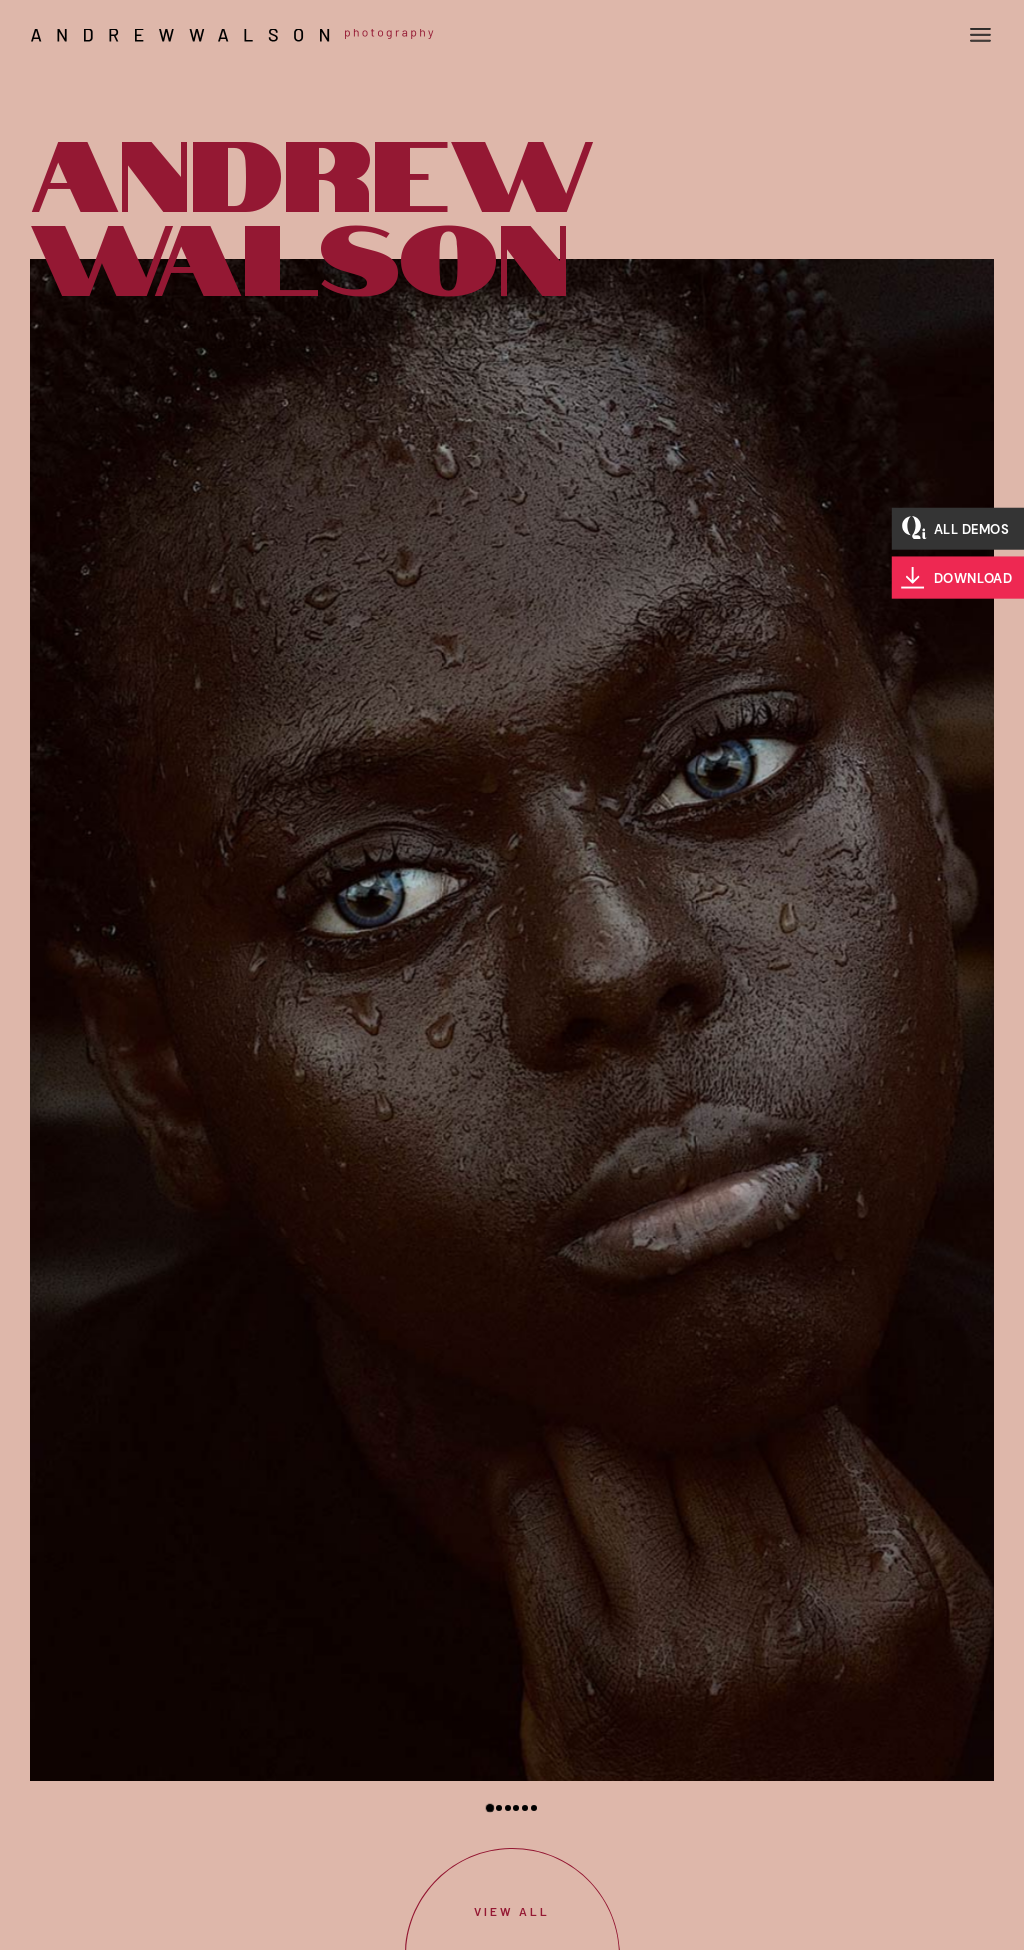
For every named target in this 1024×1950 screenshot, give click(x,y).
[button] (490, 1808)
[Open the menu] (980, 35)
